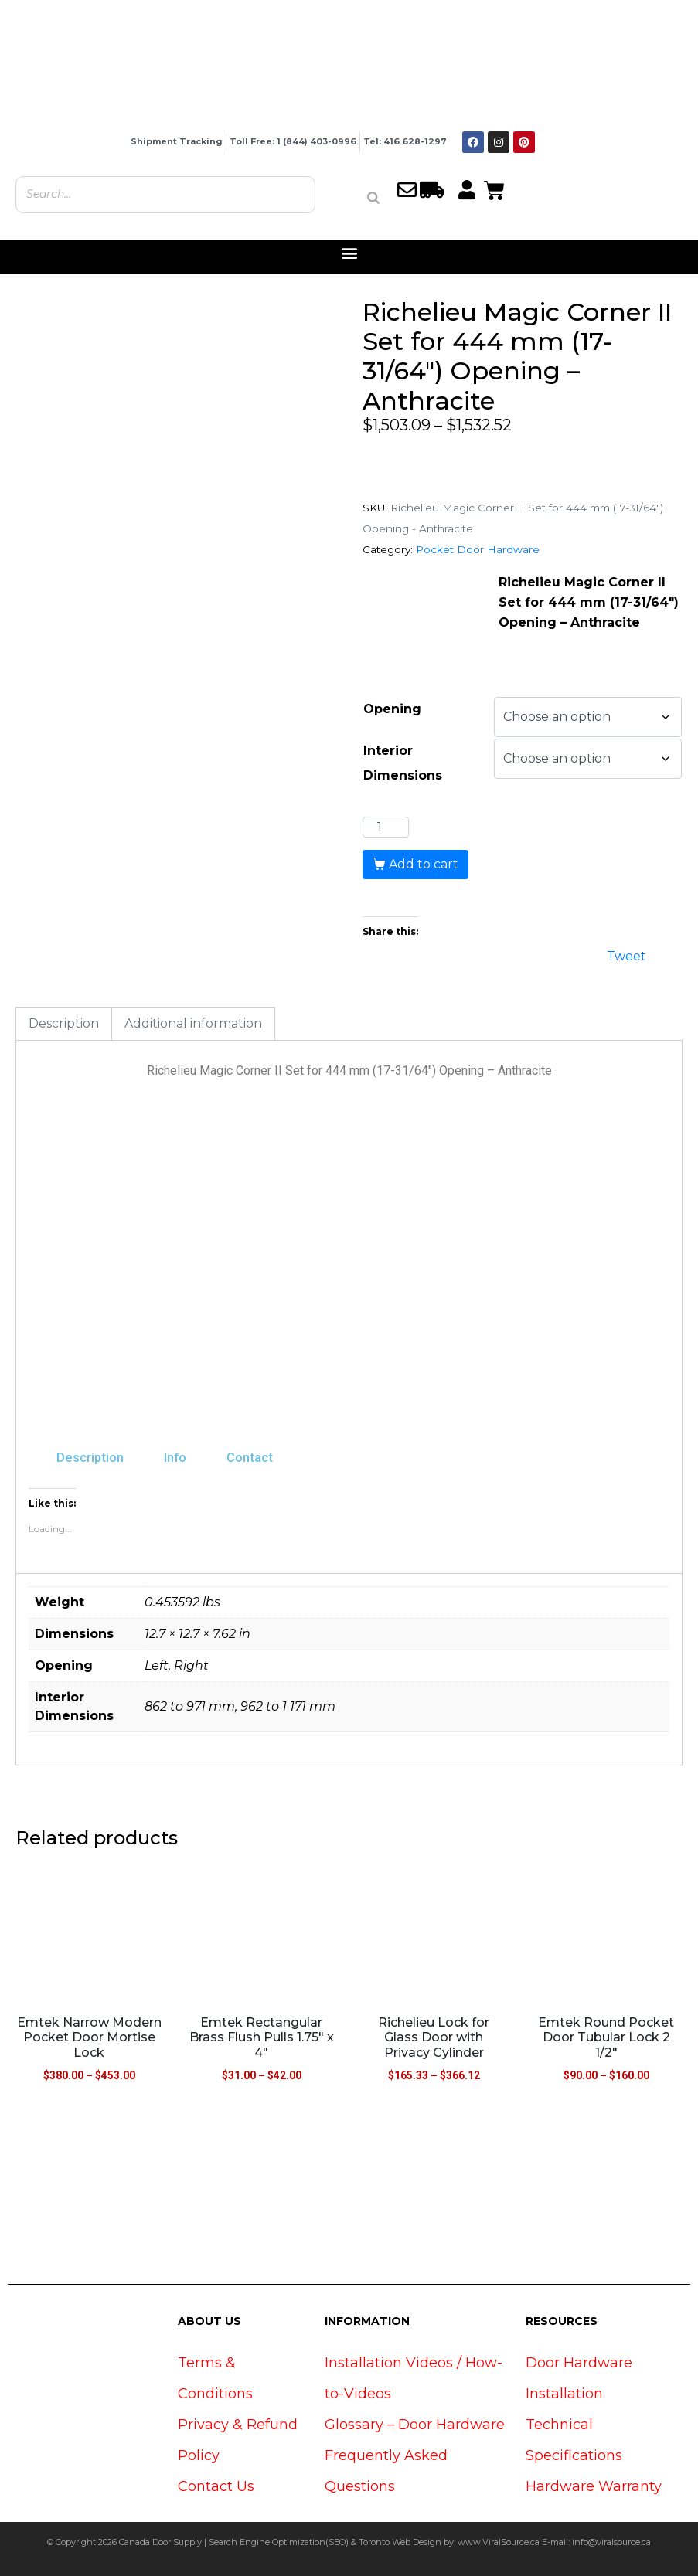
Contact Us (216, 2486)
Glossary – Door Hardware (415, 2424)
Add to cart (423, 864)
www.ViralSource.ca (499, 2542)
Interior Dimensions (402, 763)
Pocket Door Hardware (478, 549)
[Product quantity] (386, 827)
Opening (392, 709)
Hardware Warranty (594, 2486)
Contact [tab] (249, 1457)
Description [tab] (64, 1023)
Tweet (626, 954)
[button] (349, 253)
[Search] (373, 198)
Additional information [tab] (193, 1023)
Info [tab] (175, 1457)
